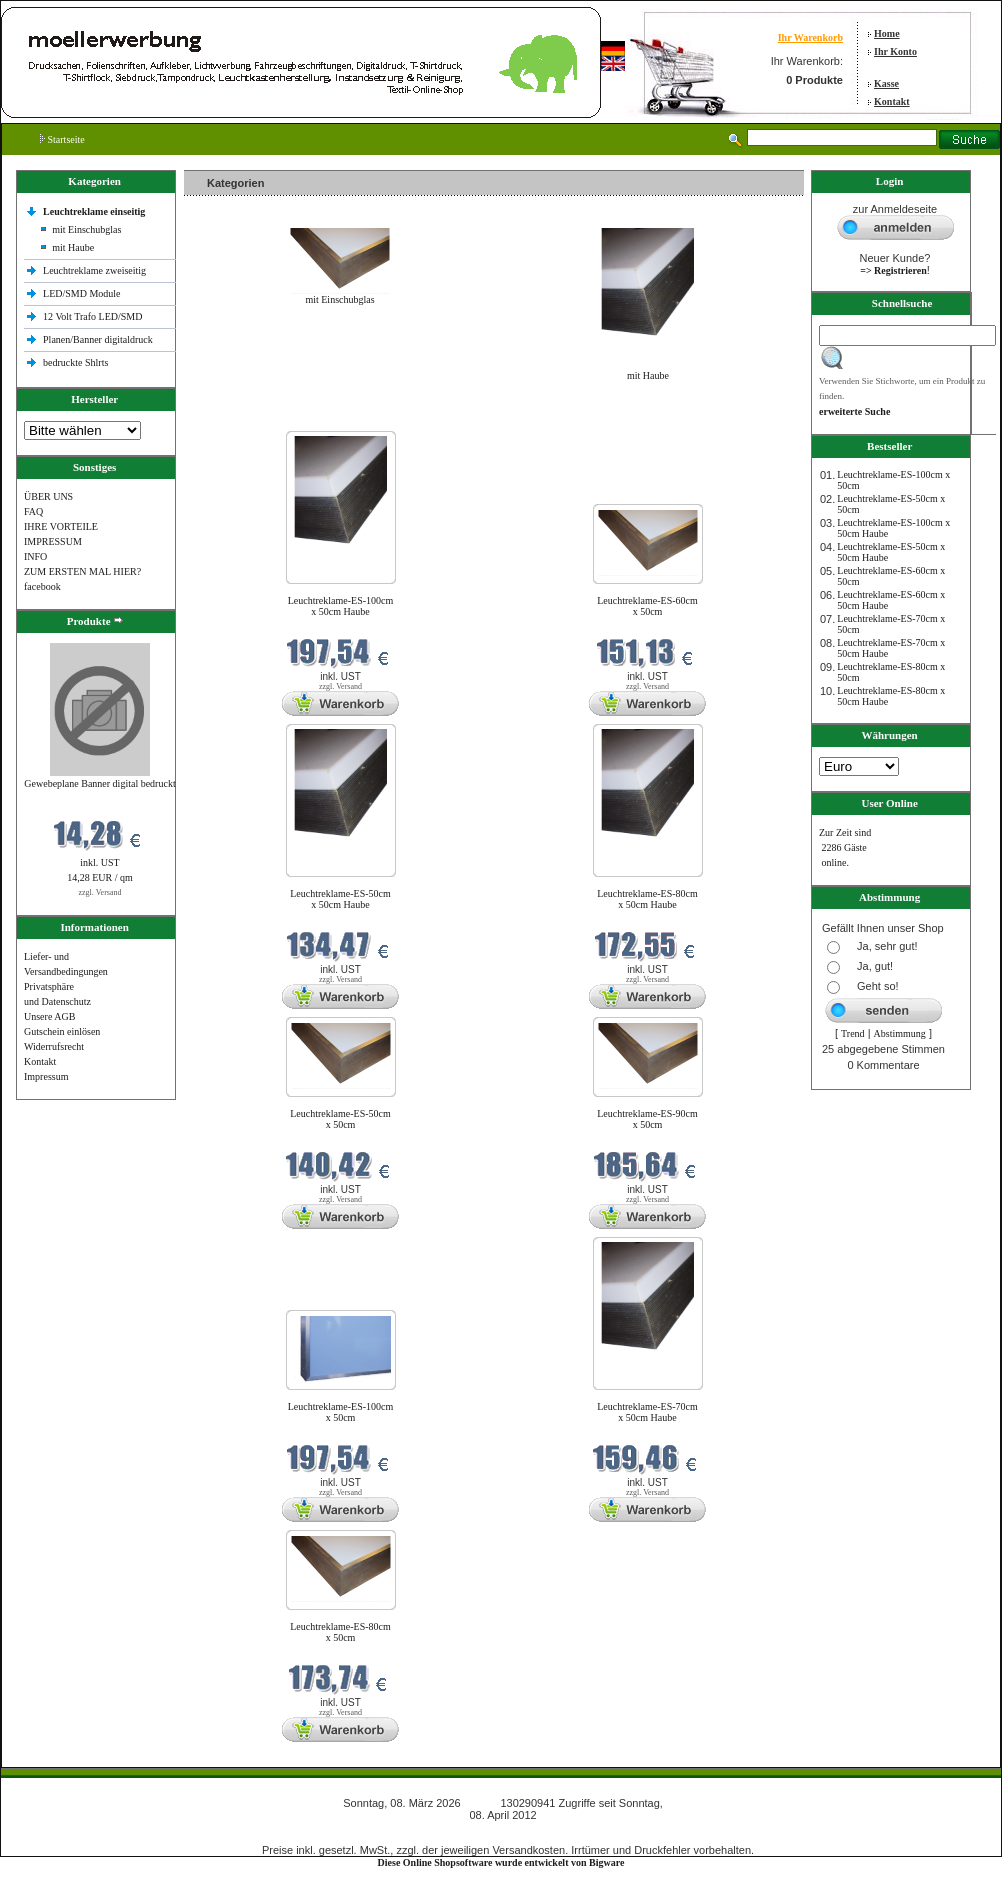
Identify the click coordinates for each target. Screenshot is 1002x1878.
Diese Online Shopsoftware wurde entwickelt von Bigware (501, 1862)
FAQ (33, 511)
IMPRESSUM (53, 541)
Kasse (886, 83)
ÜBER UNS (48, 496)
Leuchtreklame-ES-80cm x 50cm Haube (647, 899)
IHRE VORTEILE (61, 526)
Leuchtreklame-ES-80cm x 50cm (340, 1632)
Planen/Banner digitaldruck (98, 339)
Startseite (62, 139)
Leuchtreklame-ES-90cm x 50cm (647, 1119)
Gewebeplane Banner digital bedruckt (99, 783)
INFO (35, 556)
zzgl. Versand (100, 892)
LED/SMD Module (82, 293)
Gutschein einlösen (62, 1031)
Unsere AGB (49, 1016)
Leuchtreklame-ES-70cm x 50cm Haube (647, 1412)
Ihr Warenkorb (810, 37)
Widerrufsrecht (54, 1046)
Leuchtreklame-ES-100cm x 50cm (341, 1412)
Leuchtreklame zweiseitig (96, 270)
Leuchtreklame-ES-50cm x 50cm (340, 1119)
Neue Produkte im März (237, 418)
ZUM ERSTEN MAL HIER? (82, 571)
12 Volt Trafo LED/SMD (92, 316)
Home (887, 33)
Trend (853, 1033)
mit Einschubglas (86, 229)
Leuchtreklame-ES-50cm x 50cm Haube (340, 899)
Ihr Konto (895, 51)
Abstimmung (900, 1033)
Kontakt (892, 101)
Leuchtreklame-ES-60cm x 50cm (647, 606)
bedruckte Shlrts (75, 362)
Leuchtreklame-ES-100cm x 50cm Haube (341, 606)
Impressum (46, 1076)
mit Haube (73, 247)
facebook (42, 586)
